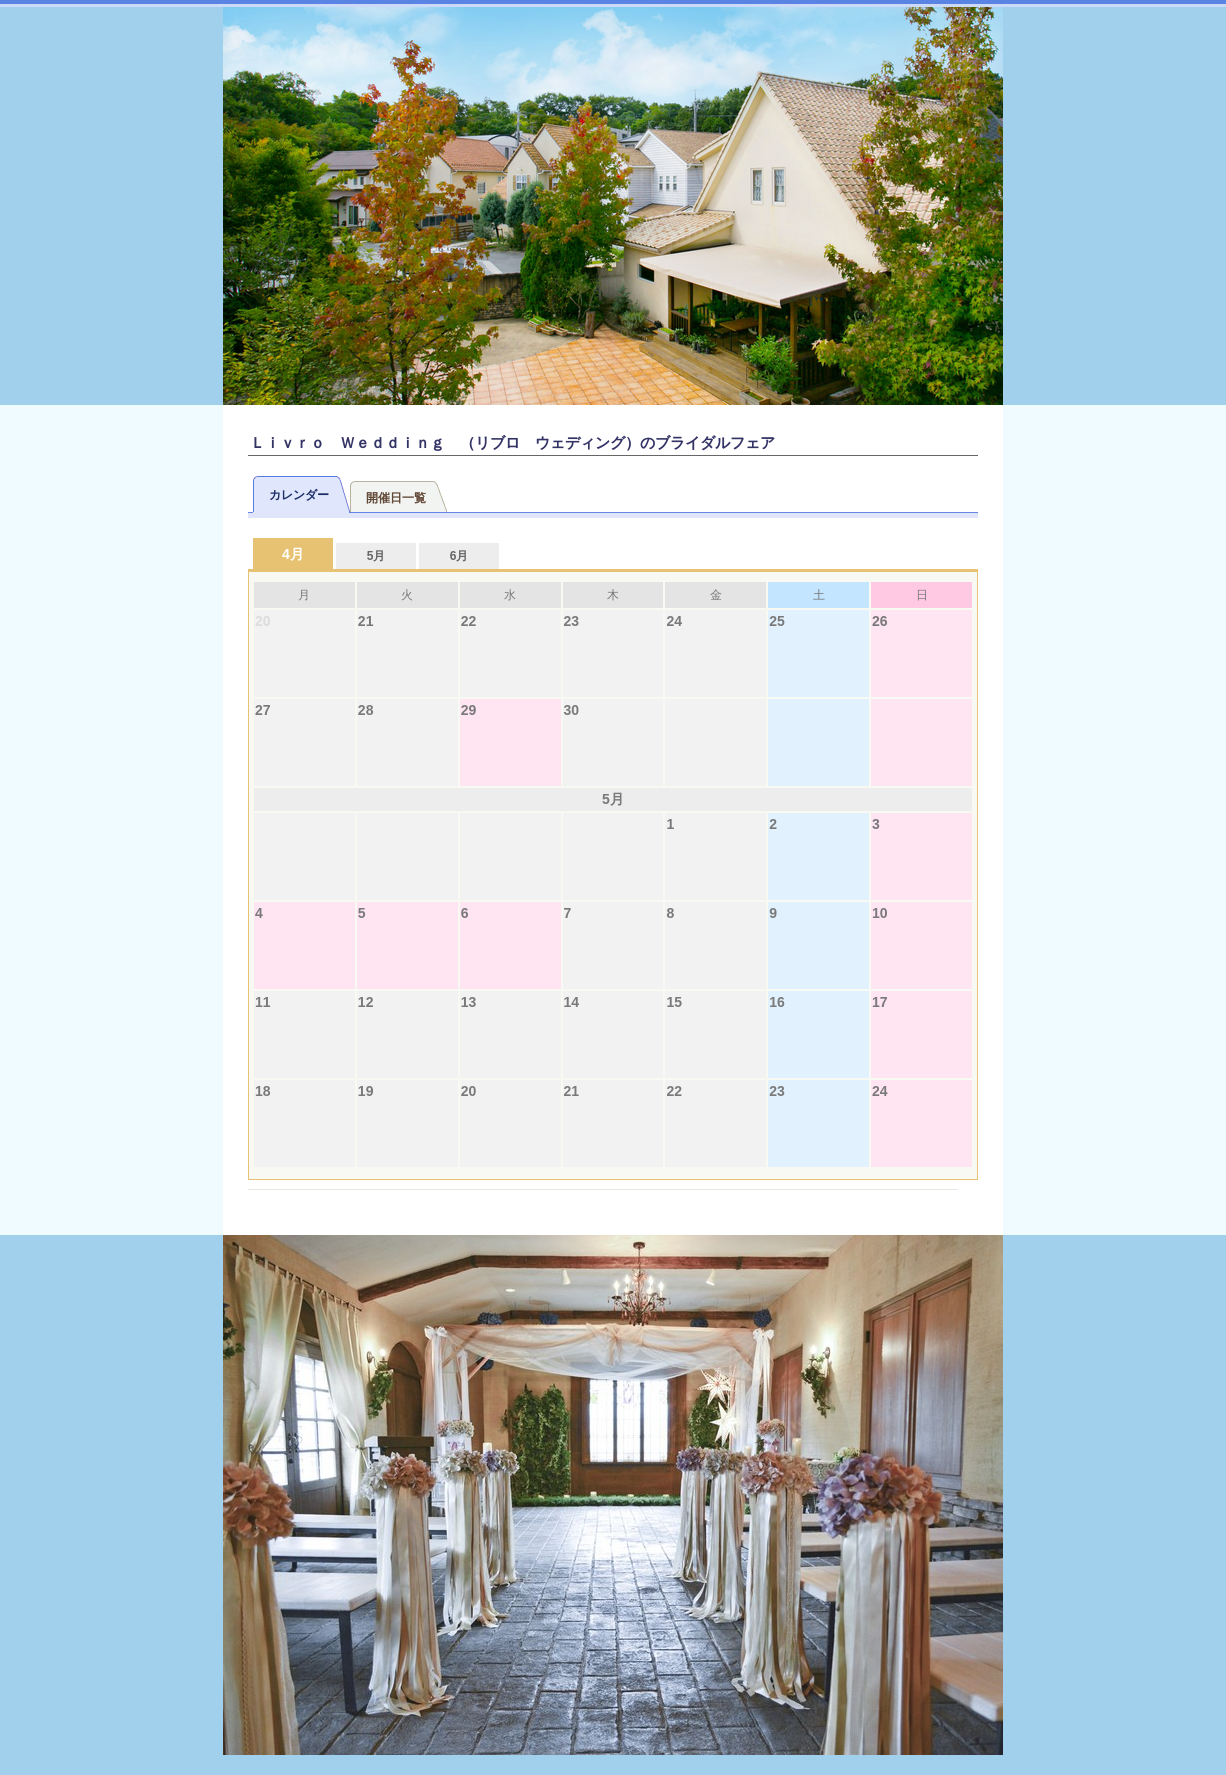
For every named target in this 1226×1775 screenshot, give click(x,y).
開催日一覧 (396, 498)
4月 (293, 554)
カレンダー (299, 495)
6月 (459, 556)
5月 (376, 556)
